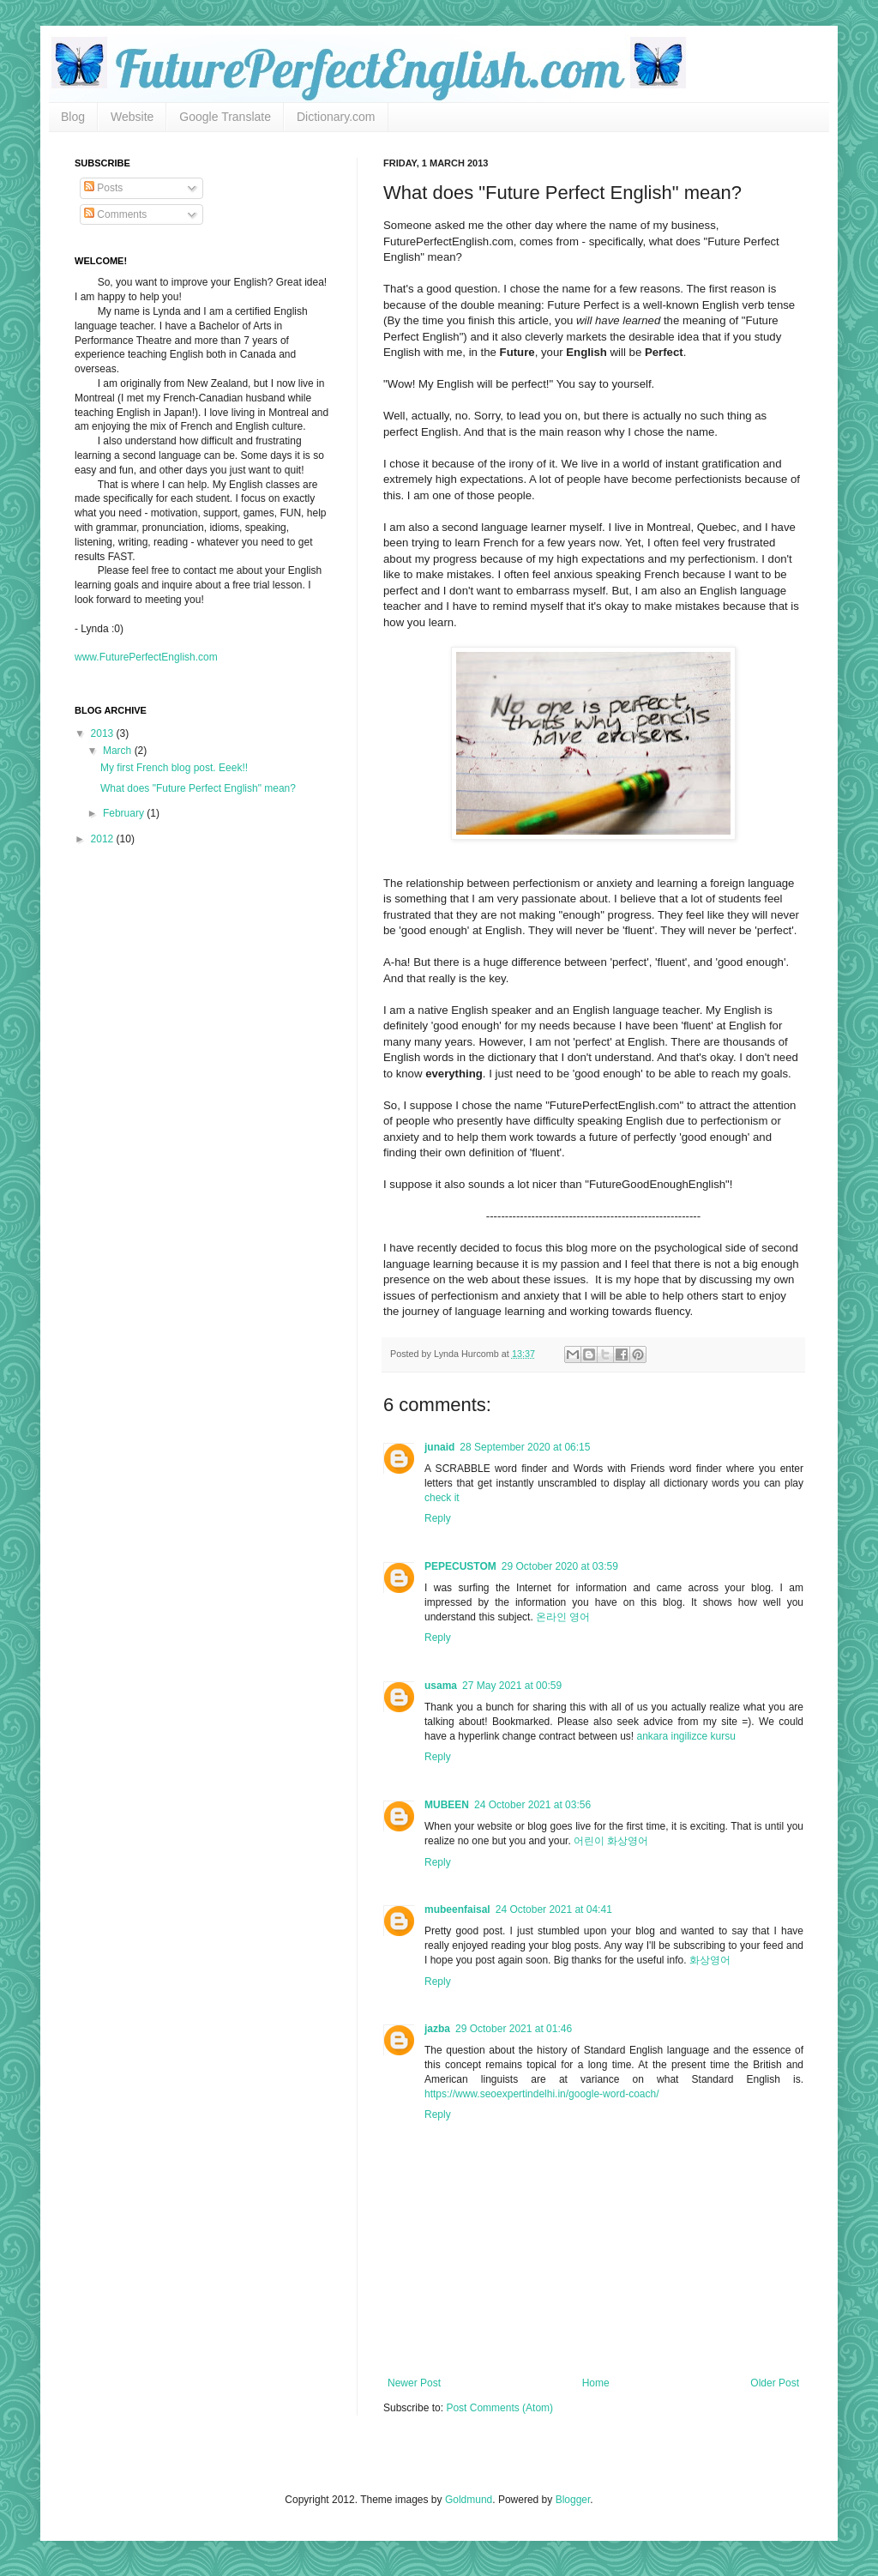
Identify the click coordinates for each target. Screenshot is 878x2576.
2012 (104, 839)
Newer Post (414, 2383)
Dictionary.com (336, 117)
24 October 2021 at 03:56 (532, 1805)
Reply (437, 1518)
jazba (437, 2029)
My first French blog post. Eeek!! (174, 768)
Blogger (573, 2500)
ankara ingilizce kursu (686, 1736)
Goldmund (468, 2500)
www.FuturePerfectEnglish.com (146, 657)
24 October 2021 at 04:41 (554, 1909)
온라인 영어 (563, 1617)
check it (442, 1498)
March (119, 751)
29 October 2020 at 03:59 (560, 1566)
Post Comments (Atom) (499, 2408)
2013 (104, 733)
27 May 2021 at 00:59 (512, 1686)
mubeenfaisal (457, 1909)
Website (132, 117)
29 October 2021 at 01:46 (513, 2029)
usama (440, 1686)
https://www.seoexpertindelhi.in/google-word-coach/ (541, 2094)
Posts (103, 188)
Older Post (774, 2383)
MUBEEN (446, 1805)
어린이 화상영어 (611, 1841)
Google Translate (225, 117)
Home (596, 2383)
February (125, 813)
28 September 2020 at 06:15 (525, 1447)
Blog (73, 117)
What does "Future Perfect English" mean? (198, 788)
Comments (115, 214)
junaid (439, 1447)
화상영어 (710, 1960)
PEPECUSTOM (460, 1566)
